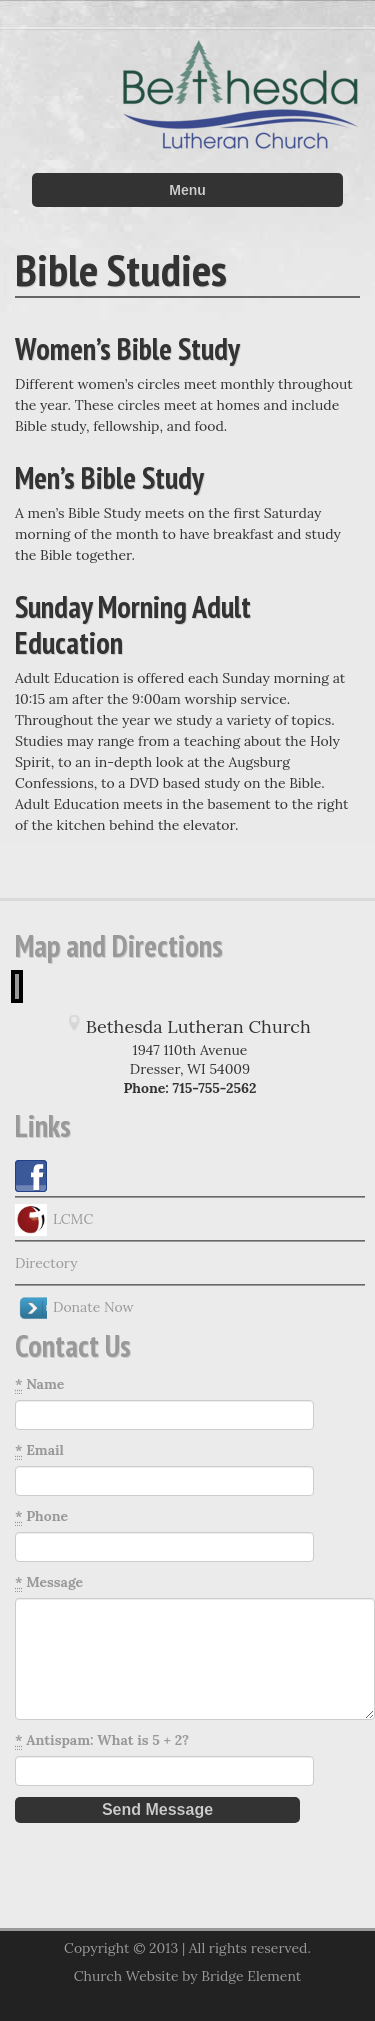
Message (49, 1582)
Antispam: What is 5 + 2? (102, 1740)
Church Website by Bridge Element (187, 1976)
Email (39, 1450)
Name (39, 1384)
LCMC (54, 1220)
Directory (46, 1263)
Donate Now (74, 1308)
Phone (41, 1516)
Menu (187, 190)
